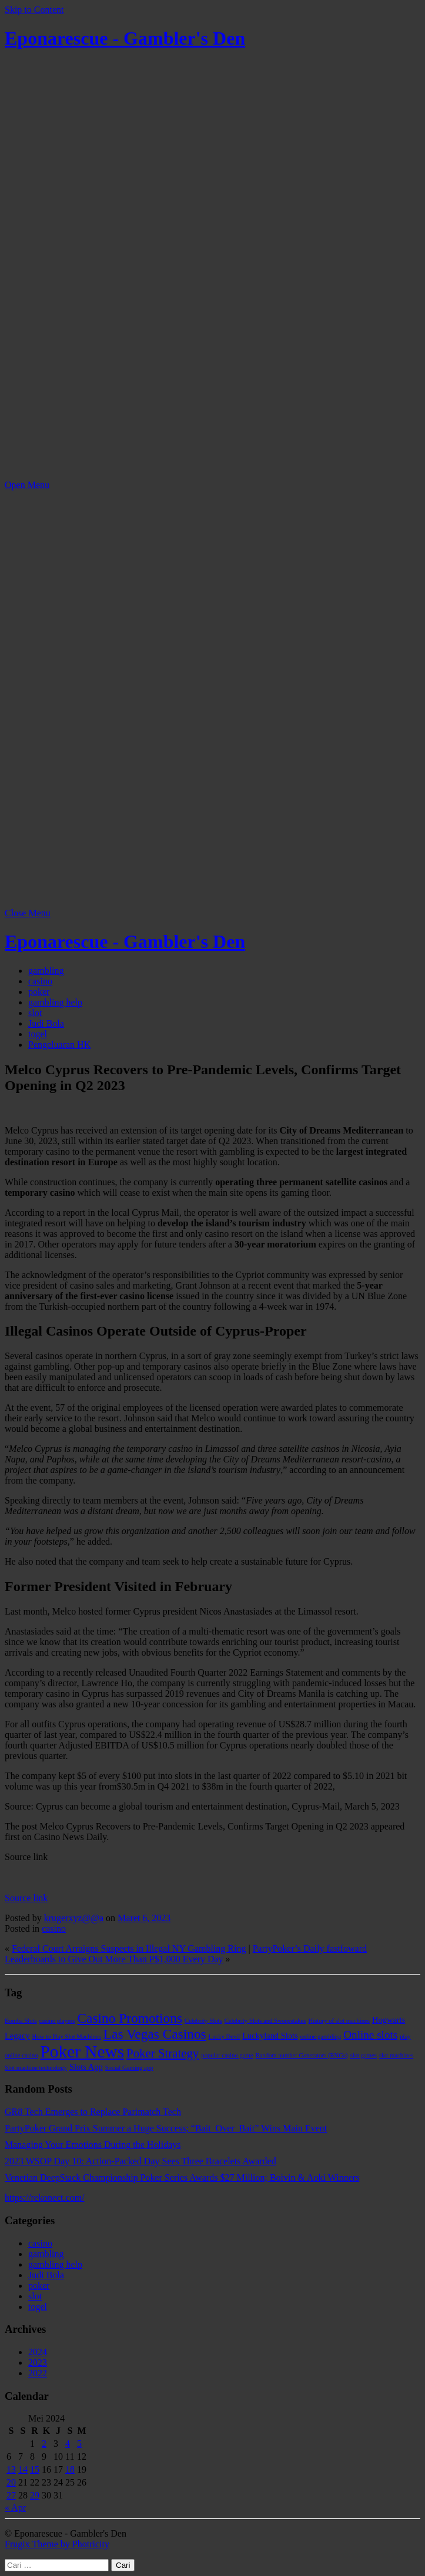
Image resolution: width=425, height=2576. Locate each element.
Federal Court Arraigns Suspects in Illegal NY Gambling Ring (129, 1948)
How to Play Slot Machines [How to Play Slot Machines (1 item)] (66, 2036)
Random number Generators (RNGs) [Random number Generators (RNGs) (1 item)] (301, 2055)
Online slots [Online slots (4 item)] (370, 2035)
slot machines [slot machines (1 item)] (396, 2055)
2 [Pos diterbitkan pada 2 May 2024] (44, 2444)
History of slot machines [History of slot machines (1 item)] (339, 2020)
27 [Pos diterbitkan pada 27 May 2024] (11, 2495)
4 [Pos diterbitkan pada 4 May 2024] (67, 2444)
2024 (37, 2352)
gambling (45, 971)
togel (37, 1034)
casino (40, 981)
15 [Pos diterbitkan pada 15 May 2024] (34, 2469)
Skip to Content (34, 10)
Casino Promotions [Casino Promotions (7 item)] (129, 2018)
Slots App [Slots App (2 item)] (86, 2066)
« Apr (15, 2508)
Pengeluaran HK (59, 1045)
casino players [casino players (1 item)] (57, 2020)
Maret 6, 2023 (144, 1918)
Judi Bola (46, 1023)
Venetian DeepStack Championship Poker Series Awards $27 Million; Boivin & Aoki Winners (182, 2177)
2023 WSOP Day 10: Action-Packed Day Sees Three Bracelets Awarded (140, 2161)
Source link (26, 1898)
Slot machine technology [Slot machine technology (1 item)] (36, 2067)
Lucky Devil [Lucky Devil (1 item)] (224, 2036)
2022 (37, 2373)
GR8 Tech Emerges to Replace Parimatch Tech (93, 2112)
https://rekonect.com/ (45, 2197)
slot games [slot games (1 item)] (363, 2055)
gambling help (55, 1002)
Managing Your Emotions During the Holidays (93, 2145)
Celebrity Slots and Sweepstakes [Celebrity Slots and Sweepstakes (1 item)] (265, 2020)
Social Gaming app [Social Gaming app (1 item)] (129, 2067)
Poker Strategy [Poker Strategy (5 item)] (162, 2053)
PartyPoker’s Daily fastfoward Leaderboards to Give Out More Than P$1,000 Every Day (186, 1953)
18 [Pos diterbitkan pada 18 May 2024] (70, 2469)
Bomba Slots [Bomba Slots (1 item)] (21, 2020)
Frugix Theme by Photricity (57, 2544)
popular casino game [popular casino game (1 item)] (227, 2055)
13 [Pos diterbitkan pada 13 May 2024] (11, 2469)
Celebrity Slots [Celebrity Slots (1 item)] (203, 2020)
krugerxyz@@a (73, 1918)
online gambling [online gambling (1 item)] (321, 2036)
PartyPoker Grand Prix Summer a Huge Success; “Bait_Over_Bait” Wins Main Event (166, 2128)
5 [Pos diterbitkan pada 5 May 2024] (79, 2444)
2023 (37, 2363)
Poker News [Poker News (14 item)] (83, 2051)
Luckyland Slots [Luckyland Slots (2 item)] (269, 2035)
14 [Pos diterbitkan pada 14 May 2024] (23, 2469)
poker (38, 992)
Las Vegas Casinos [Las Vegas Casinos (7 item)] (154, 2034)
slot (35, 1013)
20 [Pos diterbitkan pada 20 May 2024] (11, 2482)
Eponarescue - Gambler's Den (125, 38)
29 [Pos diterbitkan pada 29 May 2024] (34, 2495)
